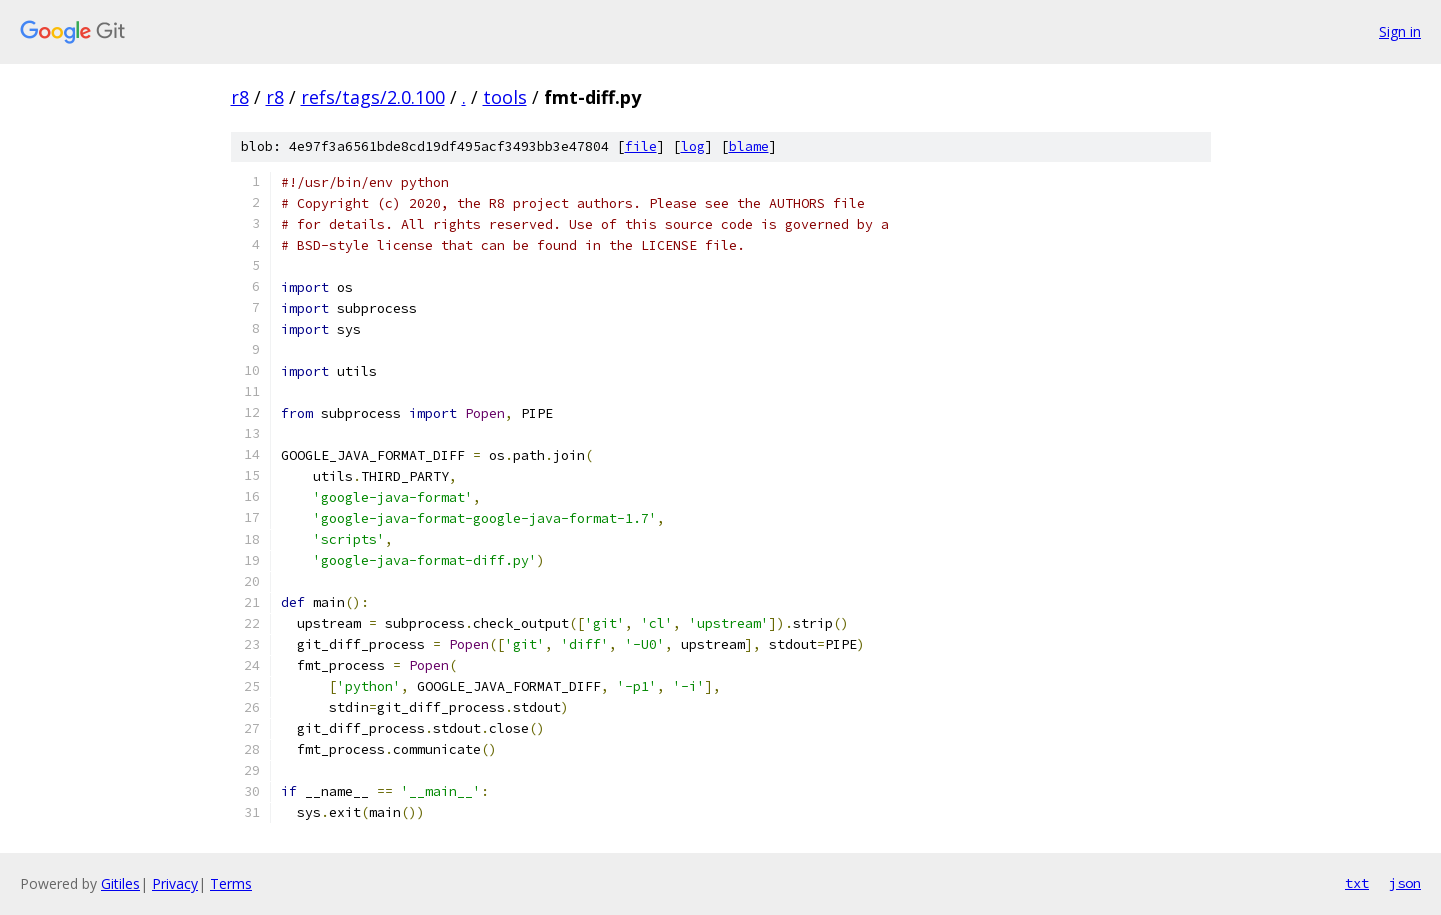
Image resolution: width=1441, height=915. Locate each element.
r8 (240, 97)
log (693, 146)
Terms (231, 883)
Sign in (1400, 31)
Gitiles (120, 883)
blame (749, 146)
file (641, 146)
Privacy (175, 883)
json (1405, 883)
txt (1357, 883)
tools (505, 97)
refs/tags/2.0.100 (373, 97)
